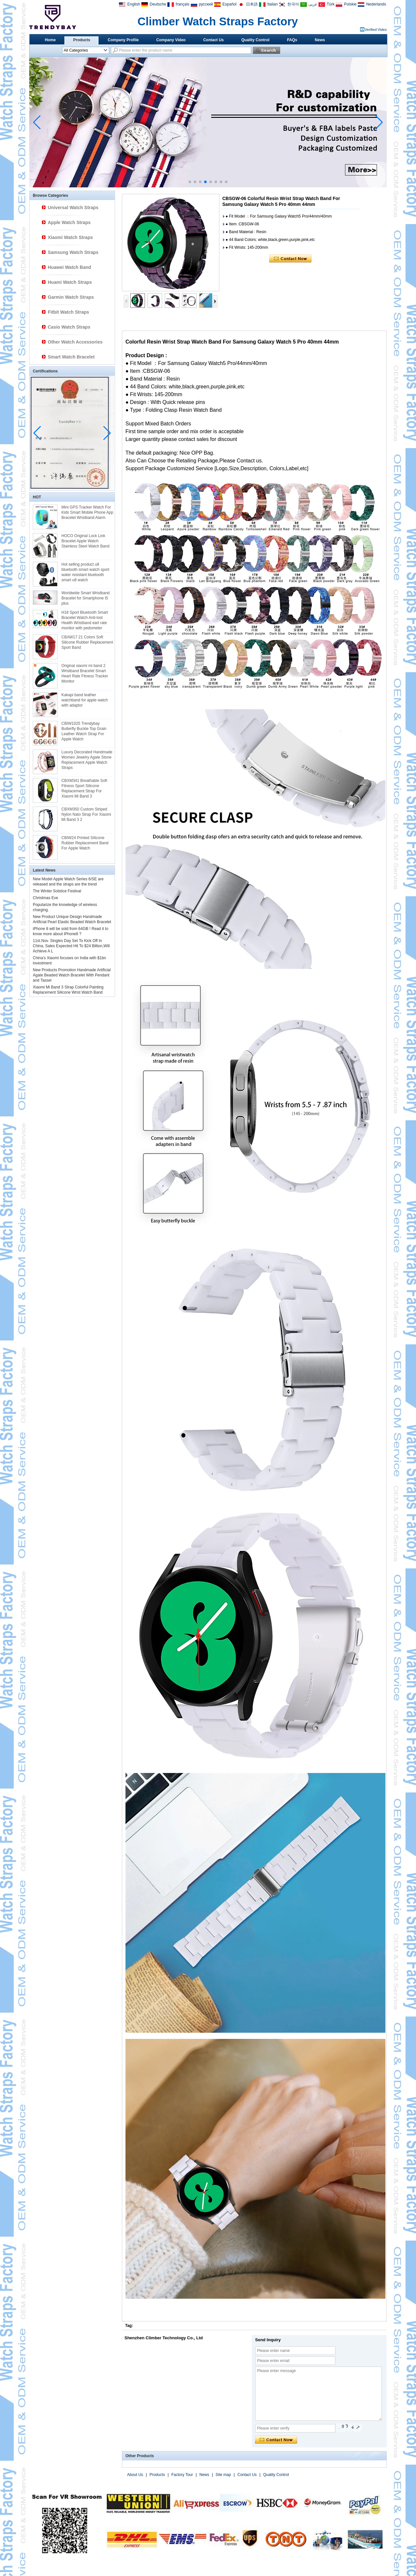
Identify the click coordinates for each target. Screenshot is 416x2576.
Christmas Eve (45, 898)
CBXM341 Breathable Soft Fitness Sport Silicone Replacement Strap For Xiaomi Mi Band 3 (84, 788)
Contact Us (213, 40)
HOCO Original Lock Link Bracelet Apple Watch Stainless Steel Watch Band (85, 541)
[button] (189, 182)
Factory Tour (182, 2474)
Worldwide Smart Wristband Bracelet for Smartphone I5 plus (85, 598)
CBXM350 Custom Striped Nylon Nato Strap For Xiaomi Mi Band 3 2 (86, 814)
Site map (223, 2474)
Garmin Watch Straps (71, 297)
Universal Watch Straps (73, 207)
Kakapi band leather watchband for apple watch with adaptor (84, 700)
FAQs (292, 40)
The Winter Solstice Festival (57, 891)
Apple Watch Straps (69, 222)
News (320, 40)
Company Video (171, 40)
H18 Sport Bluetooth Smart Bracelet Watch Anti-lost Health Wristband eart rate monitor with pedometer (84, 620)
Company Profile (123, 40)
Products (81, 40)
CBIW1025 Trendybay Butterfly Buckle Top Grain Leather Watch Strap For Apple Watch (84, 731)
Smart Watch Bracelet (71, 356)
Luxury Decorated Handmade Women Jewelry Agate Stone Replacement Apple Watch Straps (86, 760)
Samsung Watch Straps (73, 252)
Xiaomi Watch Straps (70, 237)
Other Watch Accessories (75, 342)
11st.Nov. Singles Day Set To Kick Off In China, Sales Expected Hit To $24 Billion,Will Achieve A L (71, 945)
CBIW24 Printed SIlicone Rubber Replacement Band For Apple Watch (85, 843)
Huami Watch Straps (70, 282)
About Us (135, 2474)
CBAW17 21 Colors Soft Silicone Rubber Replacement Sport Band (87, 642)
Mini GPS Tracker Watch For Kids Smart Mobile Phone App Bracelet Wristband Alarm (87, 512)
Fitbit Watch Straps (68, 312)
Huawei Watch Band (69, 267)
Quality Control (255, 40)
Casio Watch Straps (69, 327)
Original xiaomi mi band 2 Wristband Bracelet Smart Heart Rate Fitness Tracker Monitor (84, 673)
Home (50, 40)
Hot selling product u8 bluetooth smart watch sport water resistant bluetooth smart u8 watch (85, 572)
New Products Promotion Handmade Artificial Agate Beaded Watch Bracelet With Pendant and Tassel (71, 975)
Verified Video (376, 29)
